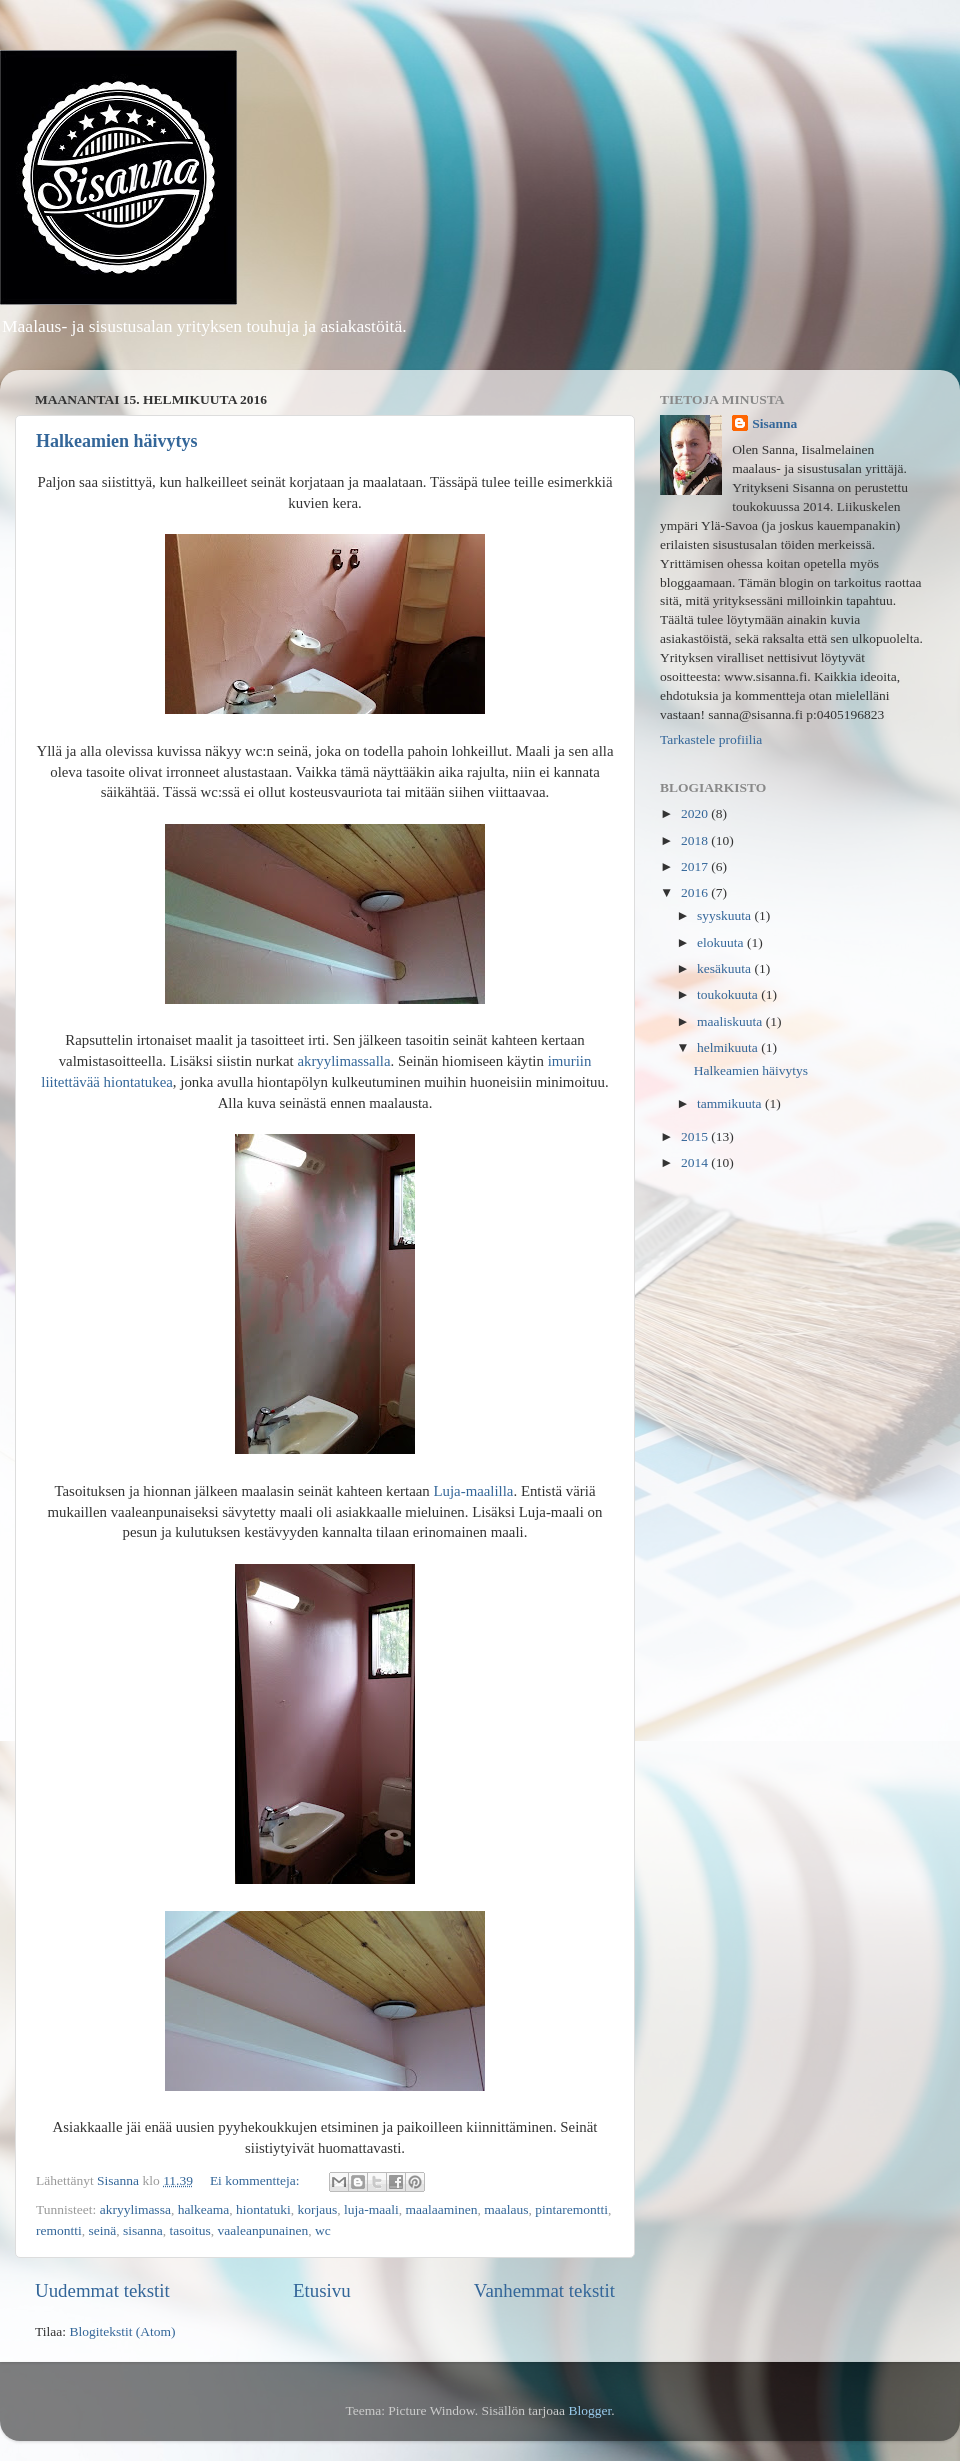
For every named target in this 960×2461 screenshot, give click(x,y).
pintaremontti (571, 2209)
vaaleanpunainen (263, 2230)
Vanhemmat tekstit (544, 2290)
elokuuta (722, 942)
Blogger (589, 2410)
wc (323, 2230)
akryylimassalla (343, 1061)
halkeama (204, 2209)
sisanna (143, 2230)
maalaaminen (442, 2209)
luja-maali (371, 2209)
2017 (696, 866)
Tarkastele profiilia (711, 739)
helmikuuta (729, 1047)
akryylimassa (135, 2209)
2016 (696, 892)
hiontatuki (263, 2209)
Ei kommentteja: (256, 2180)
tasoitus (190, 2230)
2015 (696, 1136)
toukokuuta (729, 994)
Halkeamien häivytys (117, 441)
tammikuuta (731, 1103)
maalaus (506, 2209)
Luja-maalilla (474, 1491)
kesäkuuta (725, 968)
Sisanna (774, 423)
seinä (103, 2230)
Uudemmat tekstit (102, 2290)
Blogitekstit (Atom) (122, 2331)
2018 (696, 840)
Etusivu (322, 2290)
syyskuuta (725, 915)
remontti (59, 2230)
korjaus (318, 2209)
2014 (696, 1162)
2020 (696, 813)
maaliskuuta (731, 1021)
